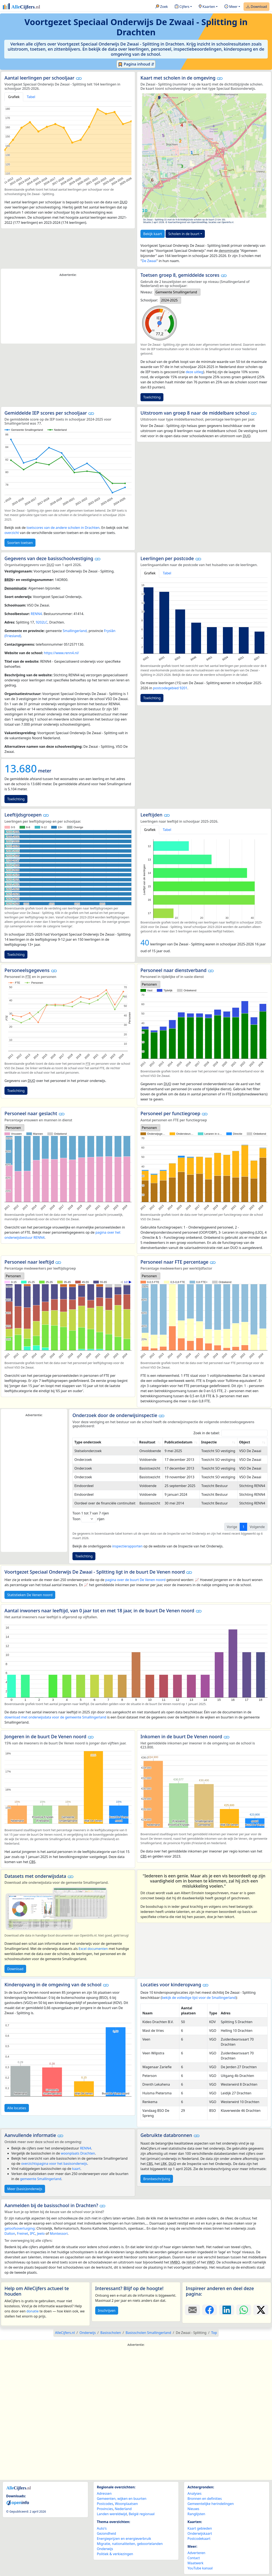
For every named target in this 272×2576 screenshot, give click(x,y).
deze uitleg (194, 372)
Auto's (102, 2528)
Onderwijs (105, 2548)
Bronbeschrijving (156, 2178)
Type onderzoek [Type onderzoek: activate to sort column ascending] (87, 1442)
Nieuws (193, 2508)
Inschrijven (106, 2310)
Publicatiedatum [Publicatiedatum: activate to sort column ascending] (178, 1442)
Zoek (161, 6)
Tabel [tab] (31, 96)
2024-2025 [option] (169, 300)
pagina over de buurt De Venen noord (135, 1579)
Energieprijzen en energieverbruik (124, 2538)
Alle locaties (16, 2108)
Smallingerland (75, 630)
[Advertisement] (68, 310)
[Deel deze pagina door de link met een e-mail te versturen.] (192, 2310)
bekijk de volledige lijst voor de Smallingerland (199, 1997)
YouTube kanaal (199, 2568)
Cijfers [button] (182, 6)
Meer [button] (230, 6)
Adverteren (196, 2552)
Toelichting (152, 397)
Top (214, 2332)
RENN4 (36, 613)
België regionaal (142, 2514)
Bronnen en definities (204, 2498)
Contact (193, 2558)
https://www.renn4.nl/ (61, 653)
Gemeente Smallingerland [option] (176, 292)
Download (256, 6)
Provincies (105, 2508)
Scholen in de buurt (183, 233)
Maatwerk (195, 2563)
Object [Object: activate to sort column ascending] (244, 1442)
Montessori (59, 2233)
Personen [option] (149, 984)
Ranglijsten (196, 2514)
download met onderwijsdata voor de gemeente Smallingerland (55, 1717)
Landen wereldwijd (112, 2514)
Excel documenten (93, 1948)
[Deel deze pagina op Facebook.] (209, 2310)
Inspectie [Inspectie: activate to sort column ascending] (209, 1442)
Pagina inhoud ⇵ (136, 64)
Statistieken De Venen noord (29, 1595)
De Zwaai (149, 260)
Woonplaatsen (126, 2503)
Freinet (22, 2233)
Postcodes (105, 2503)
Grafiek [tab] (14, 96)
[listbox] (177, 292)
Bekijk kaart (152, 233)
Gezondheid (106, 2533)
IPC (32, 2233)
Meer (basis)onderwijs (24, 2188)
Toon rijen (88, 1519)
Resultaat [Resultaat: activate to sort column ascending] (147, 1442)
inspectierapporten (127, 1546)
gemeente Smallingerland (40, 2178)
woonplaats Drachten (78, 2153)
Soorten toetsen (20, 542)
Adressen (104, 2493)
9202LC (41, 622)
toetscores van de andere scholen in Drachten (63, 527)
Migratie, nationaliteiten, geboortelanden (130, 2543)
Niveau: (146, 292)
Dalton (9, 2233)
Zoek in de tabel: (230, 1433)
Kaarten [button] (207, 6)
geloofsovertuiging (19, 2228)
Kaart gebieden (199, 2528)
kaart (76, 2168)
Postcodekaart (198, 2538)
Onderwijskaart (199, 2533)
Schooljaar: (149, 300)
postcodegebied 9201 (170, 688)
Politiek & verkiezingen (115, 2554)
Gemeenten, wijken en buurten (121, 2498)
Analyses (194, 2493)
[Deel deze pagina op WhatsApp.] (243, 2310)
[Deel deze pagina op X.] (260, 2310)
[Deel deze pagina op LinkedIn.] (226, 2310)
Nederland (123, 2508)
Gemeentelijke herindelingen (210, 2503)
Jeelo (41, 2233)
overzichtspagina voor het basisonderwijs (54, 2163)
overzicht (11, 532)
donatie (32, 2311)
